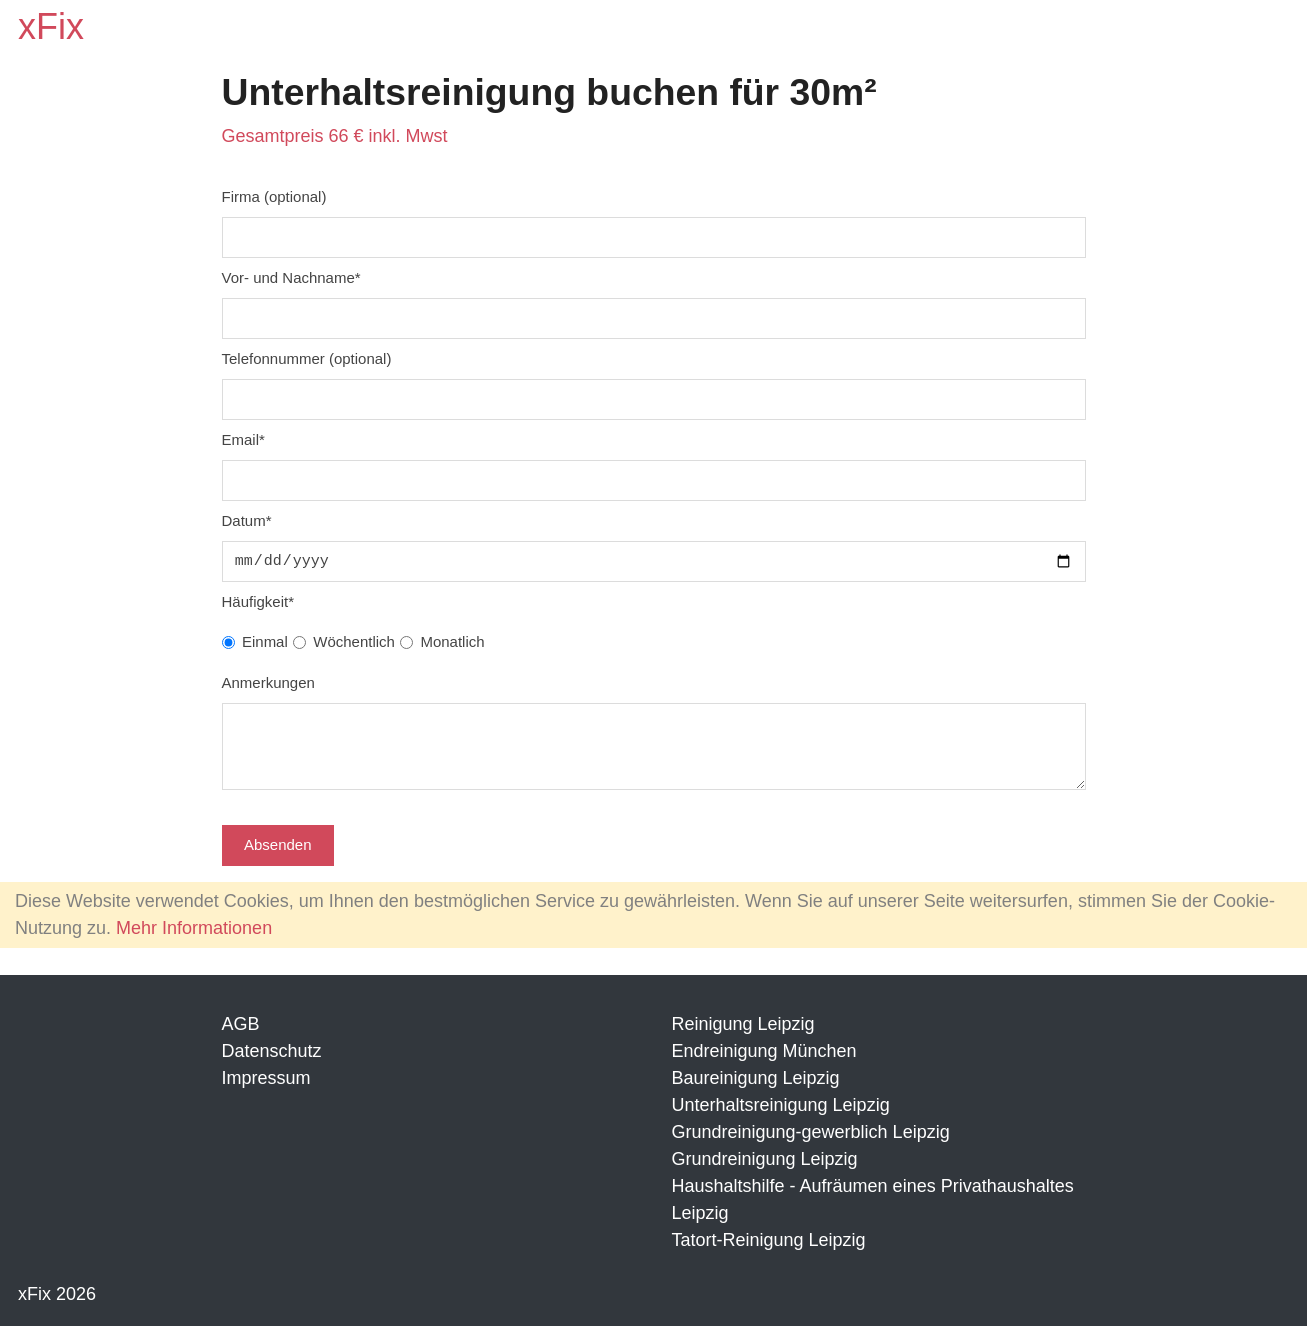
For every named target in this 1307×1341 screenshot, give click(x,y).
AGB (241, 1039)
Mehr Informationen (194, 943)
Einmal (265, 641)
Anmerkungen (268, 682)
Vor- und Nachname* (291, 277)
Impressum (266, 1093)
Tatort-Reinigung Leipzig (769, 1255)
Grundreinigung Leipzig (765, 1174)
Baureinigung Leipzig (756, 1093)
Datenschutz (272, 1066)
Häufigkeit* (258, 601)
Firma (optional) (274, 196)
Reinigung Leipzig (743, 1039)
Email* (243, 439)
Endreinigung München (764, 1066)
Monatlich (452, 641)
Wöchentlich (354, 641)
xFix (51, 26)
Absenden (278, 859)
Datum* (247, 520)
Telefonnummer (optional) (307, 358)
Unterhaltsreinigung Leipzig (781, 1120)
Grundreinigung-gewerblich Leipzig (811, 1147)
